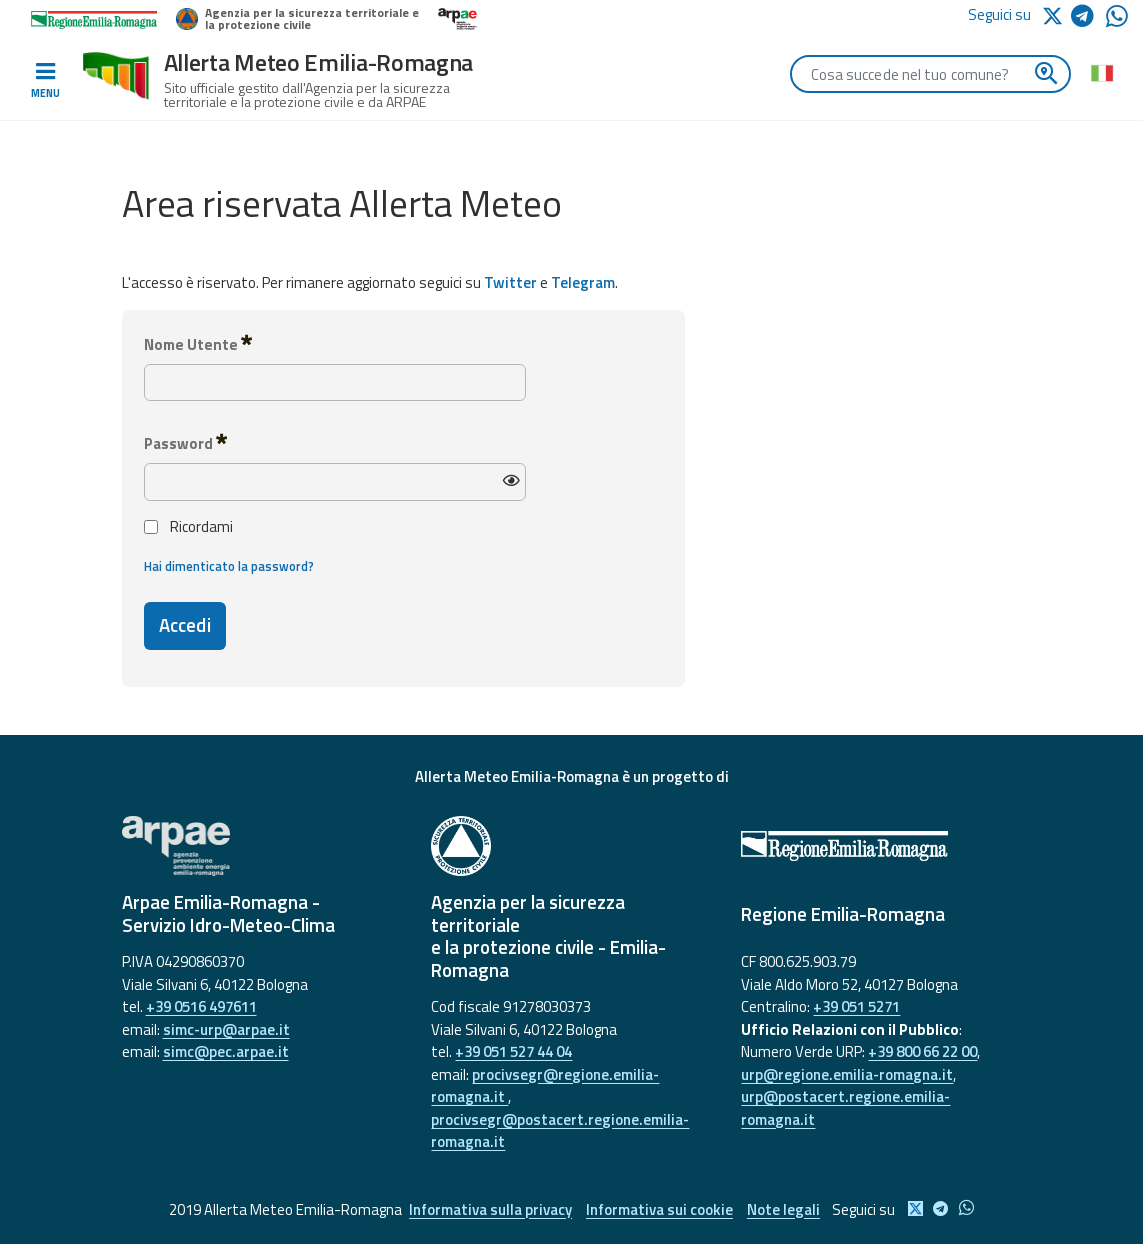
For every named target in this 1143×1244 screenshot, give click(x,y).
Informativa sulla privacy (489, 1209)
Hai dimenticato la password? (229, 566)
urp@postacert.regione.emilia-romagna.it (845, 1108)
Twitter (510, 282)
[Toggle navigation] (45, 81)
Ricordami (188, 527)
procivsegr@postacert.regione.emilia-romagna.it (560, 1131)
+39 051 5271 (856, 1006)
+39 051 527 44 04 (513, 1051)
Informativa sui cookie (659, 1209)
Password (185, 443)
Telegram (583, 282)
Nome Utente (198, 344)
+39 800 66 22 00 (922, 1051)
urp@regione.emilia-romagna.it (847, 1074)
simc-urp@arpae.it (226, 1029)
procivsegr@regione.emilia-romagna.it (545, 1086)
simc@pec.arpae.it (226, 1051)
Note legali (784, 1209)
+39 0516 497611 (201, 1006)
